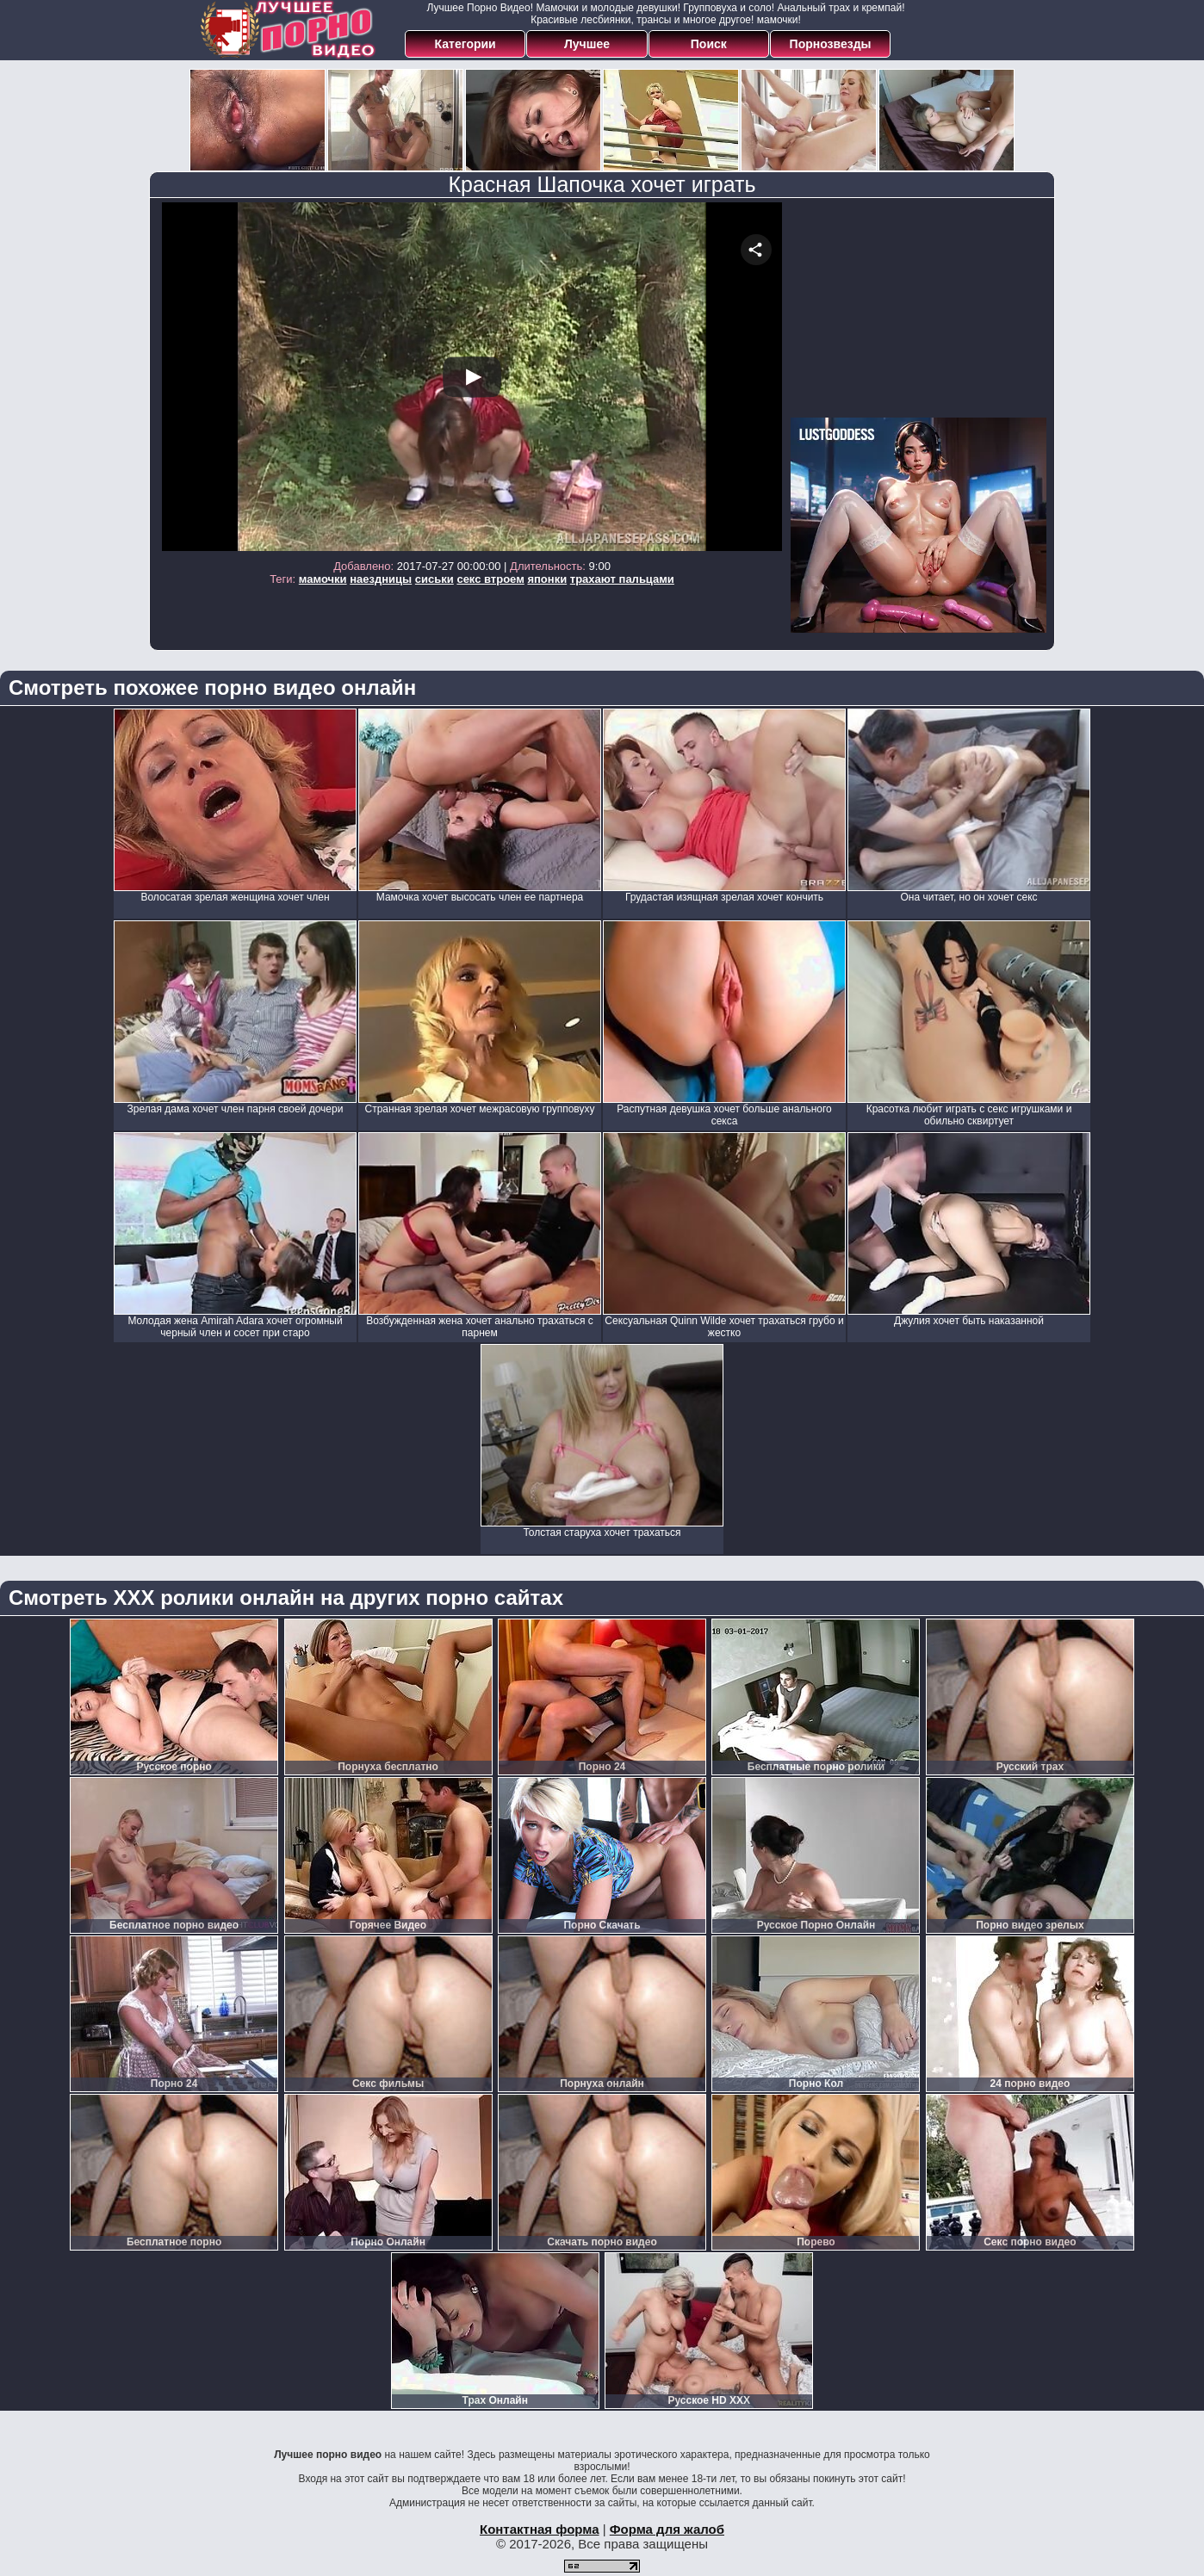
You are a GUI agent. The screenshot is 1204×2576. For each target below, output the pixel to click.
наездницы (381, 579)
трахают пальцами (622, 579)
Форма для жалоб (667, 2529)
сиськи (434, 579)
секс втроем (490, 579)
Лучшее (587, 44)
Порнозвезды (831, 44)
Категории (465, 44)
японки (547, 579)
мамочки (323, 579)
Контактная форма (539, 2529)
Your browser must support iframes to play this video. (472, 376)
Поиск (709, 44)
